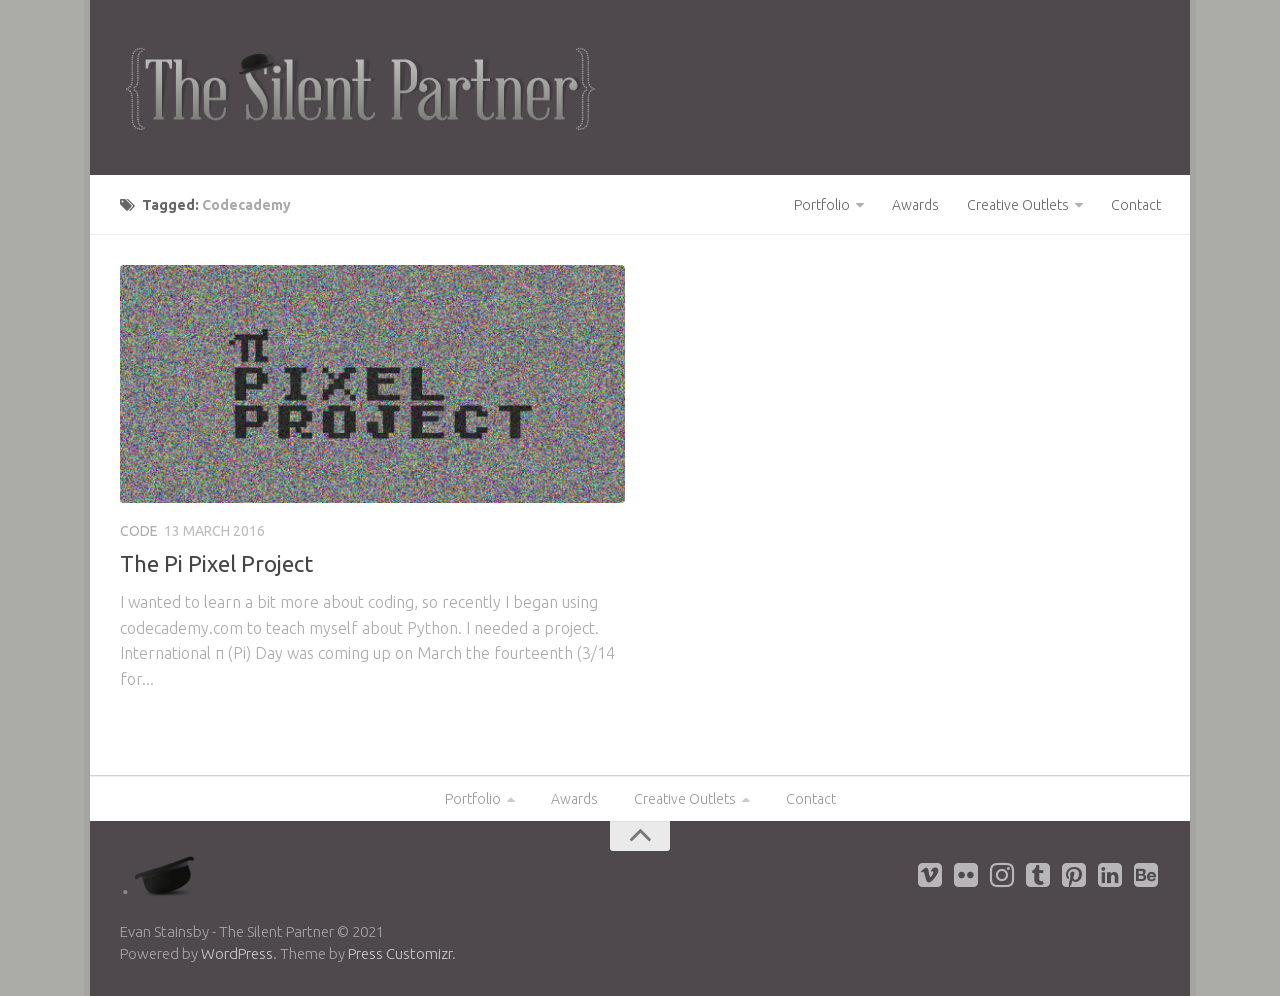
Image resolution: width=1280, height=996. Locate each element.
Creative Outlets (1018, 205)
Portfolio (822, 205)
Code (139, 531)
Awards (915, 205)
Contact (1136, 205)
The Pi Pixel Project (216, 563)
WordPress (237, 953)
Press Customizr (400, 953)
